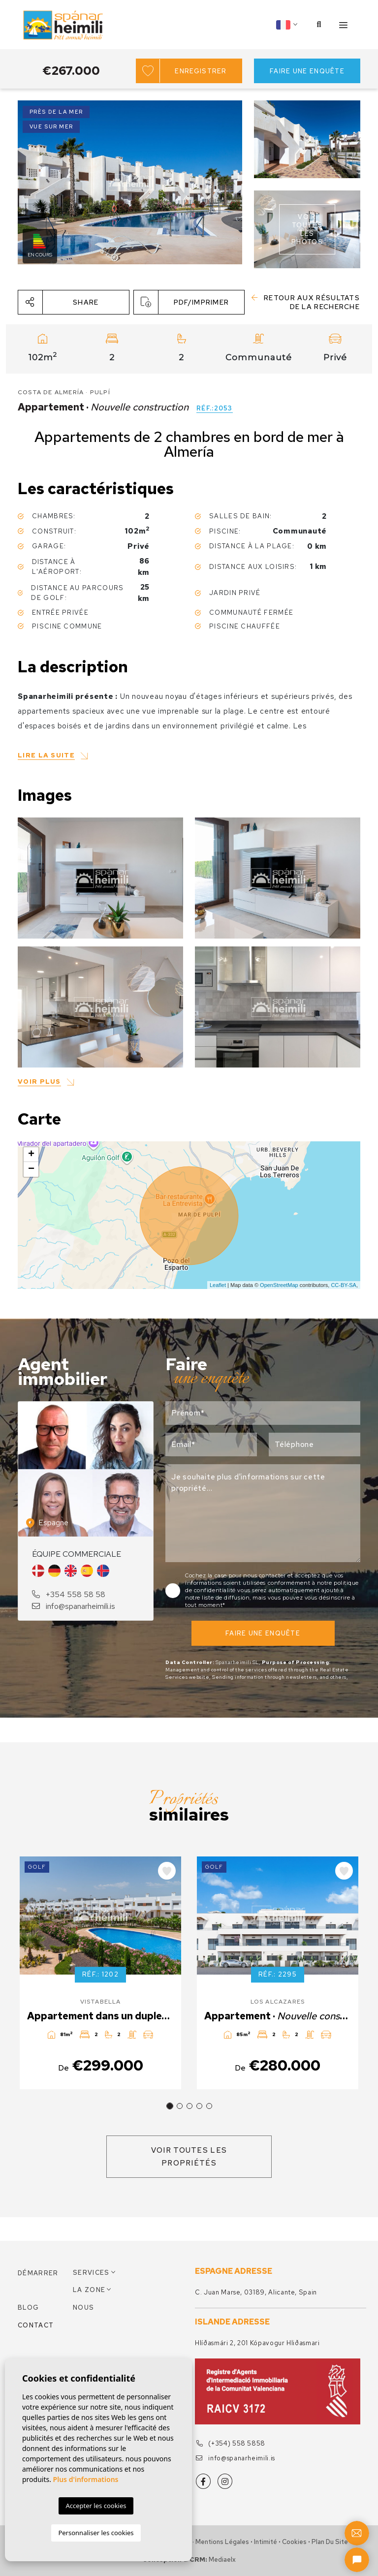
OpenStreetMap (279, 1285)
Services (91, 2272)
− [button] (31, 1169)
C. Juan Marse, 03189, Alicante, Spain (256, 2292)
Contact (36, 2325)
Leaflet (218, 1285)
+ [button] (31, 1154)
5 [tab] (209, 2106)
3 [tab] (189, 2106)
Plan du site (330, 2542)
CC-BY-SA (343, 1285)
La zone (89, 2290)
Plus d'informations (86, 2479)
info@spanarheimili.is (73, 1606)
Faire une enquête (307, 71)
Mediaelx (222, 2559)
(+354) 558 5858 (230, 2443)
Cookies (294, 2542)
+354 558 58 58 (68, 1594)
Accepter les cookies (95, 2505)
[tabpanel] (100, 1973)
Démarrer (38, 2273)
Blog (28, 2307)
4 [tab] (199, 2106)
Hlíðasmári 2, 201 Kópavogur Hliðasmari (257, 2343)
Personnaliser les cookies (95, 2532)
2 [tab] (180, 2106)
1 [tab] (170, 2106)
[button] (73, 302)
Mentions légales (222, 2542)
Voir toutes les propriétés (189, 2156)
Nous (83, 2307)
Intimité (265, 2542)
